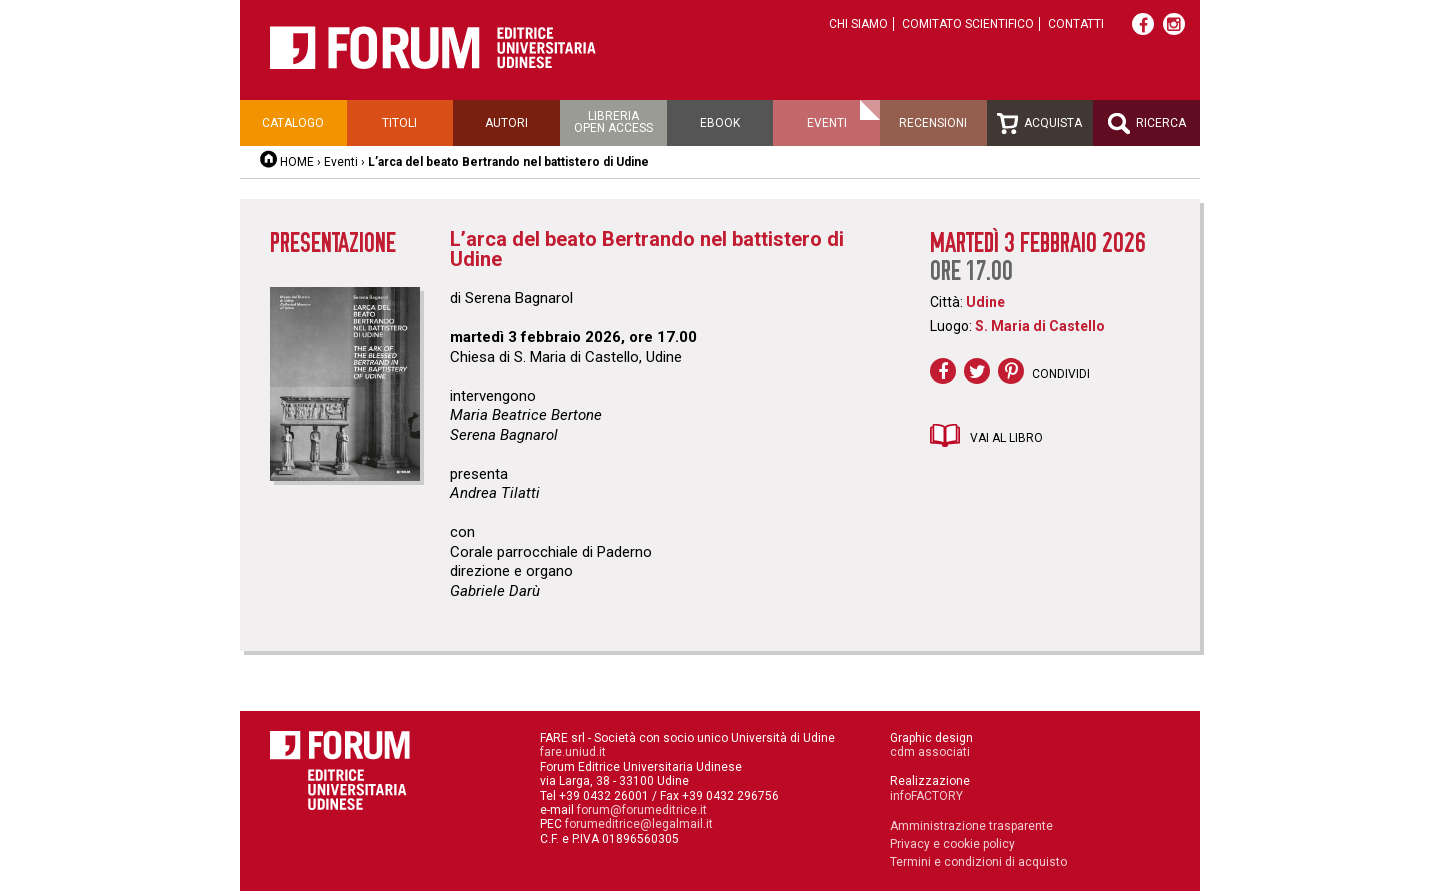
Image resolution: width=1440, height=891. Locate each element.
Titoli (399, 123)
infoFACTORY (926, 796)
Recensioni (933, 123)
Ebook (720, 123)
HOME (297, 162)
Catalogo (293, 123)
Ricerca (1147, 123)
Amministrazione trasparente (971, 826)
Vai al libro (1006, 438)
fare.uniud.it (573, 752)
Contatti (1076, 24)
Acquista (1039, 123)
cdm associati (930, 752)
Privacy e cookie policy (952, 844)
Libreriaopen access (613, 122)
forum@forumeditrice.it (642, 810)
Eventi (827, 123)
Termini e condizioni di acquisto (978, 862)
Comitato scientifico (968, 24)
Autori (506, 123)
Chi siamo (858, 24)
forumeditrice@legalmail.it (639, 824)
